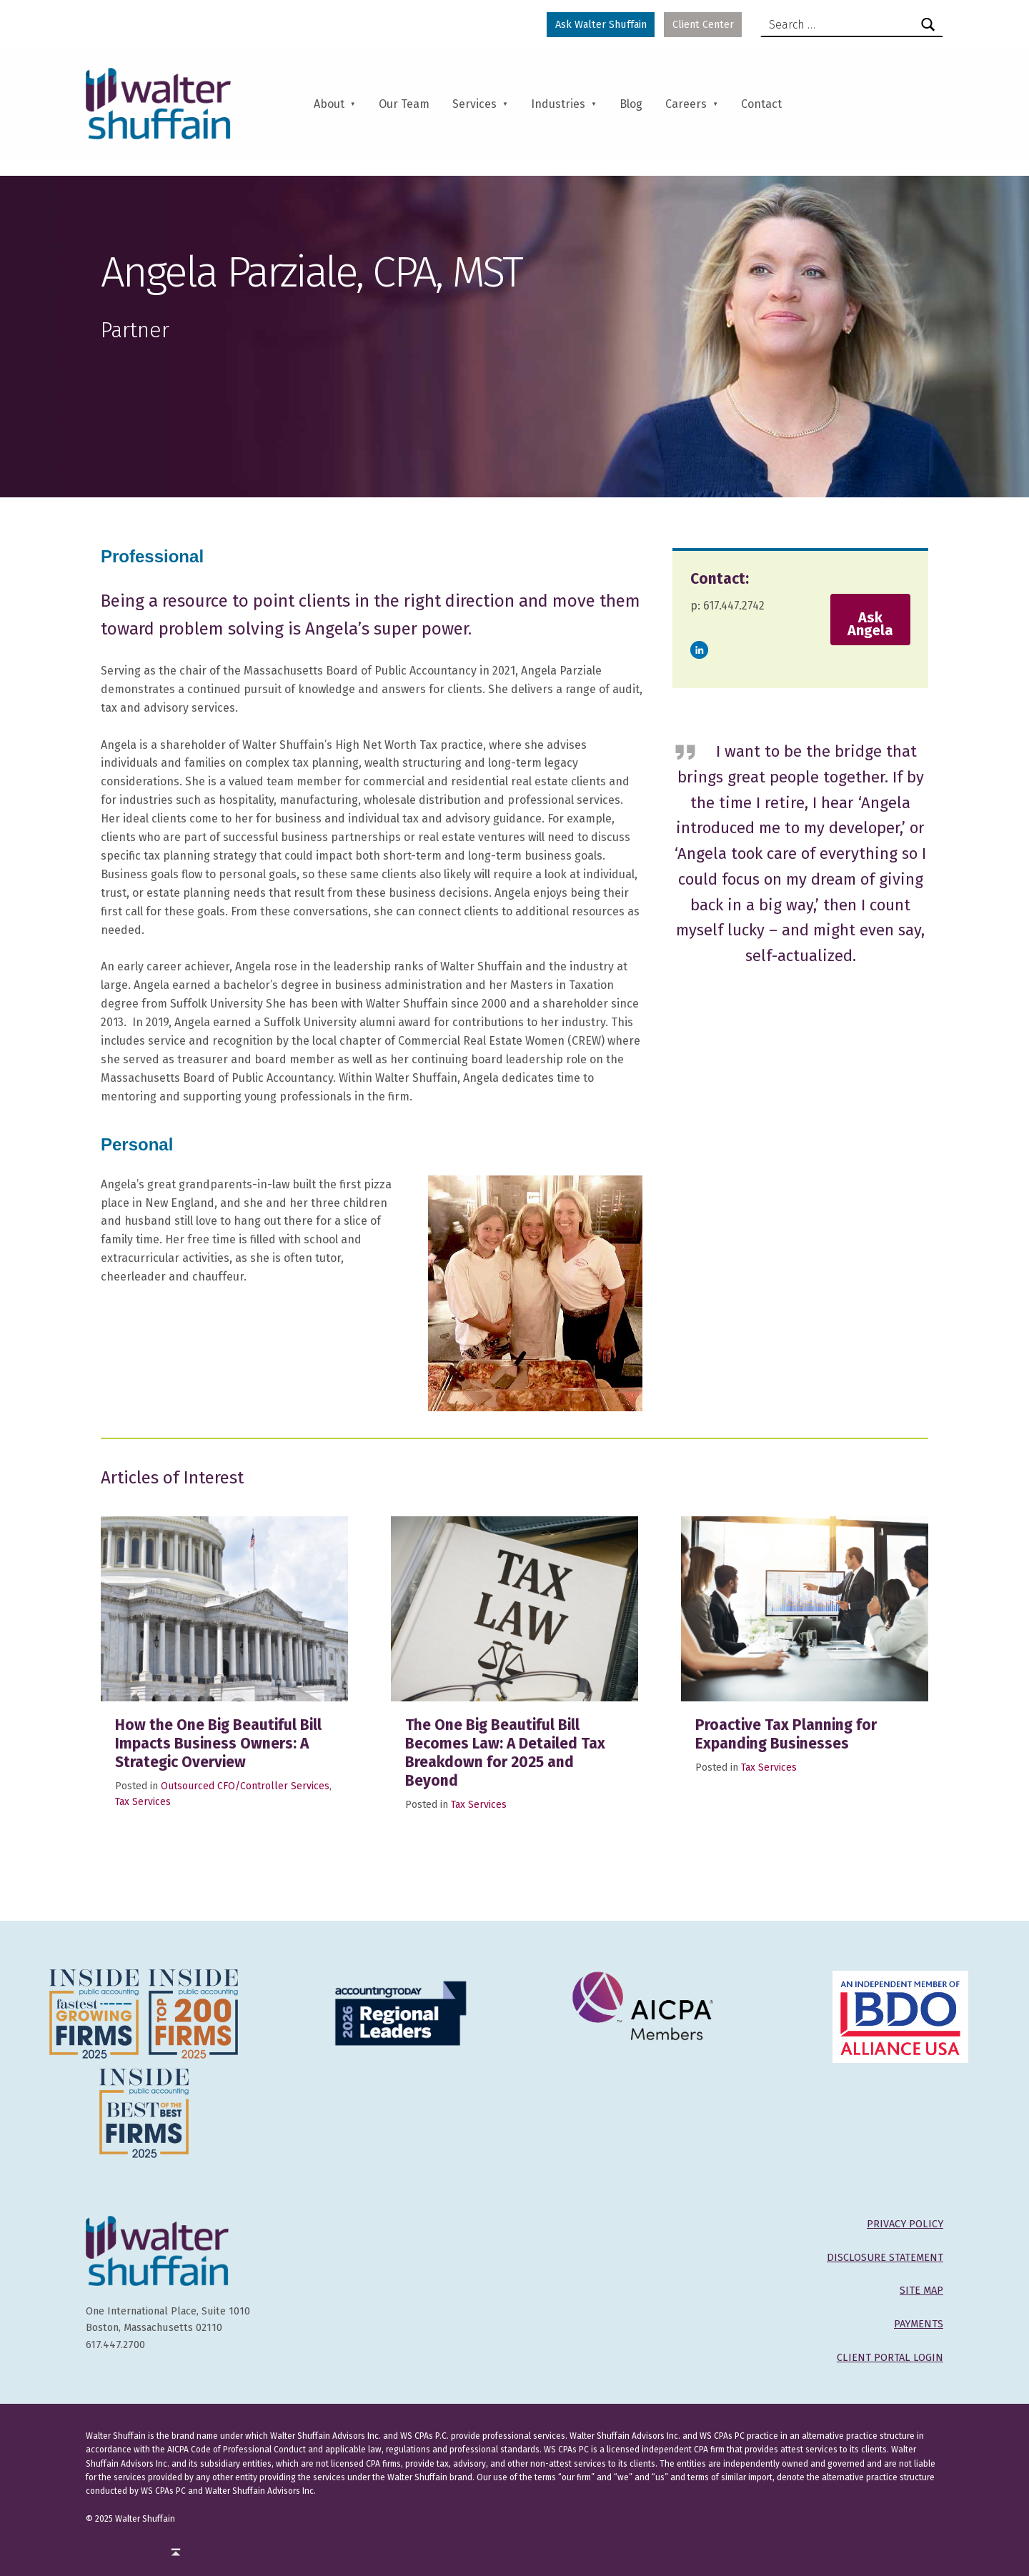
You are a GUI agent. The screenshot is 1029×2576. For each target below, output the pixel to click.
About (329, 104)
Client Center (703, 24)
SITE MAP (921, 2290)
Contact (761, 104)
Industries (558, 104)
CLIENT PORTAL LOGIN (890, 2357)
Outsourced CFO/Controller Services (245, 1786)
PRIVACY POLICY (905, 2223)
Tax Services (143, 1802)
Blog (631, 104)
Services (474, 104)
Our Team (404, 104)
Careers (686, 104)
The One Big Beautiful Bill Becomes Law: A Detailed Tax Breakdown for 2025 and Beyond (505, 1753)
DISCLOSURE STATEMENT (885, 2257)
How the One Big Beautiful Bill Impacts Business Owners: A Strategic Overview (218, 1743)
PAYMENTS (918, 2323)
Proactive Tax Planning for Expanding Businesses (786, 1734)
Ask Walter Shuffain (601, 24)
